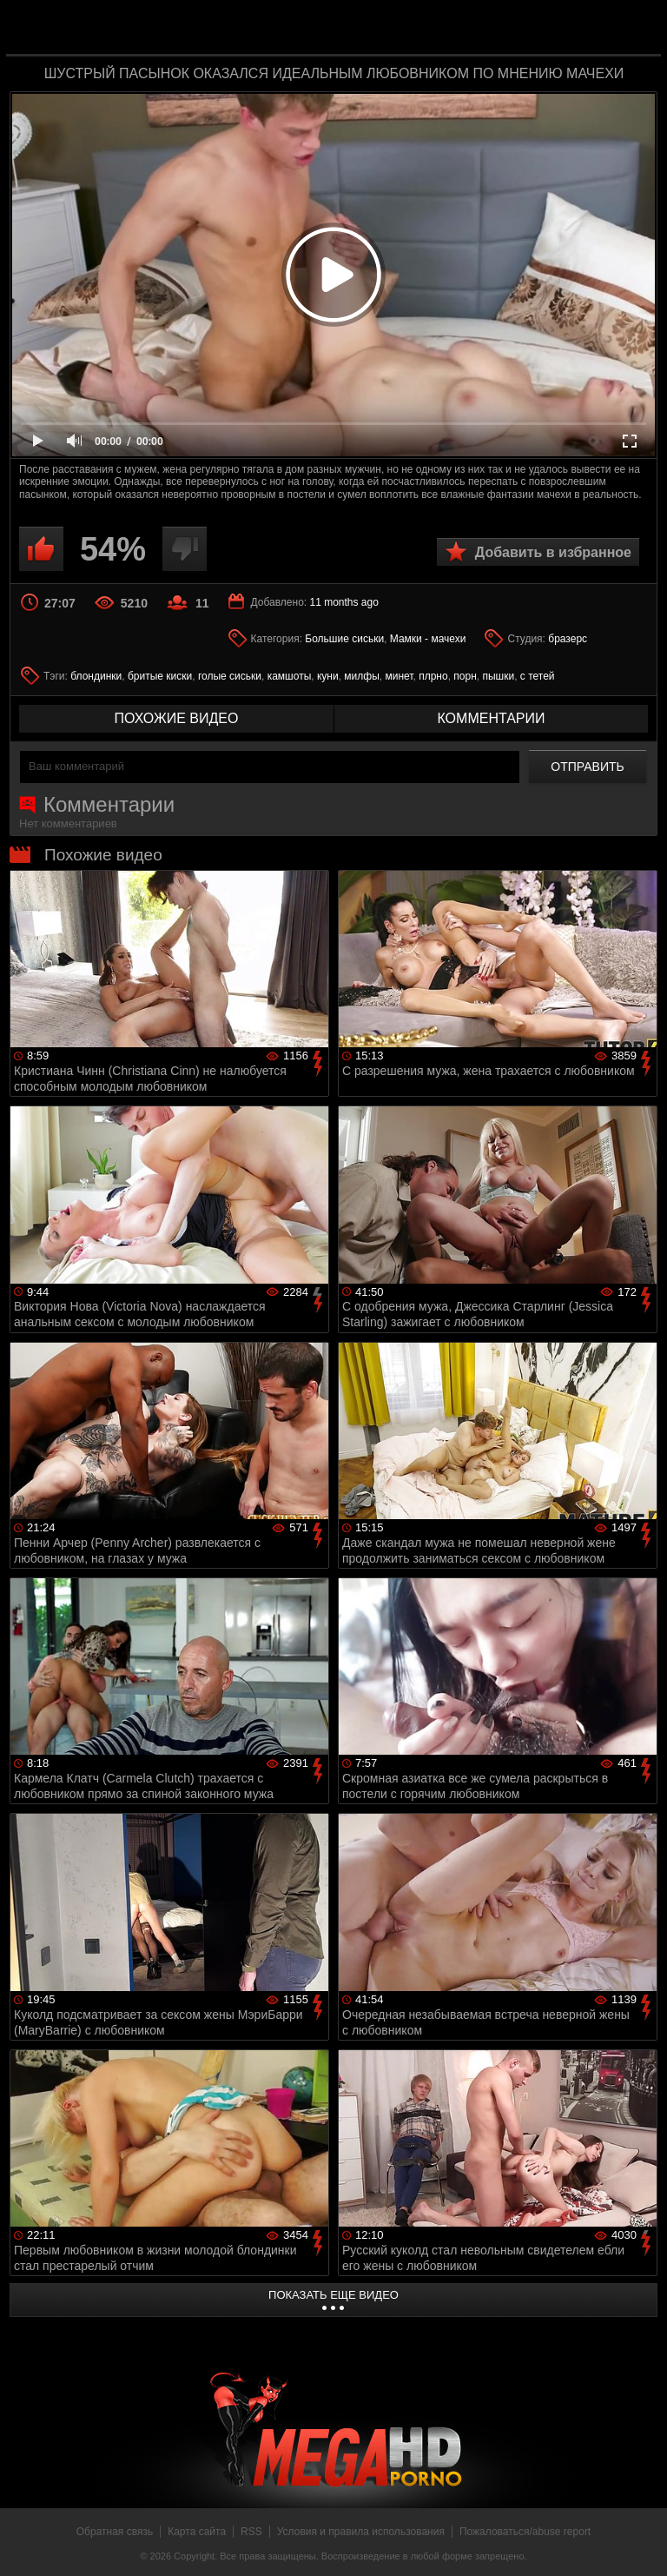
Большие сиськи (344, 639)
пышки (498, 676)
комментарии (491, 718)
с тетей (537, 676)
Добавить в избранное (553, 552)
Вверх (640, 2544)
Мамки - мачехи (428, 639)
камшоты (289, 676)
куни (328, 676)
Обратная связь (114, 2532)
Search (636, 29)
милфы (361, 676)
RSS (251, 2532)
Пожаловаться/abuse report (525, 2532)
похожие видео (177, 718)
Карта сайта (197, 2532)
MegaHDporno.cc (368, 29)
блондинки (96, 676)
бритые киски (160, 676)
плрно (433, 676)
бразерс (567, 639)
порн (464, 676)
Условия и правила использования (361, 2532)
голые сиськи (229, 676)
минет (399, 676)
